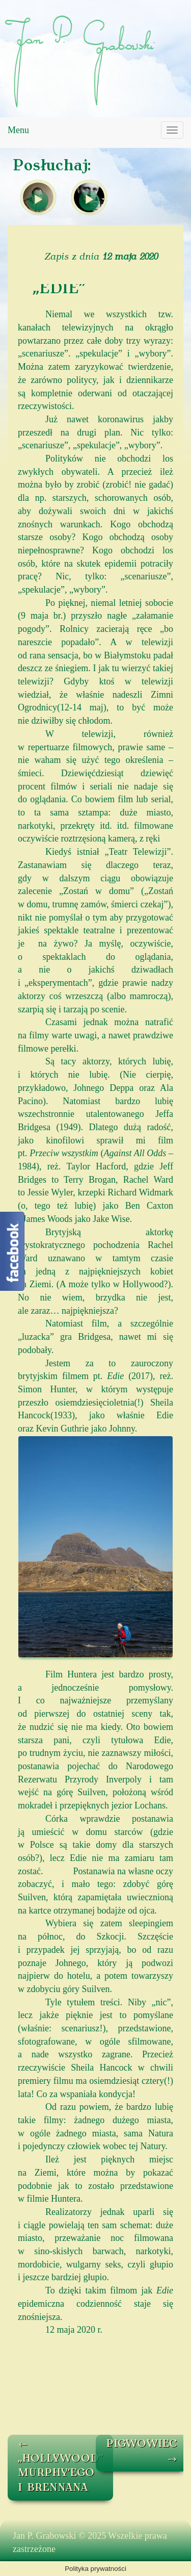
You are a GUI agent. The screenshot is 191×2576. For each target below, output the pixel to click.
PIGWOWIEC (141, 2451)
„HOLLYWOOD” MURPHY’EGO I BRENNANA (60, 2466)
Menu (18, 130)
